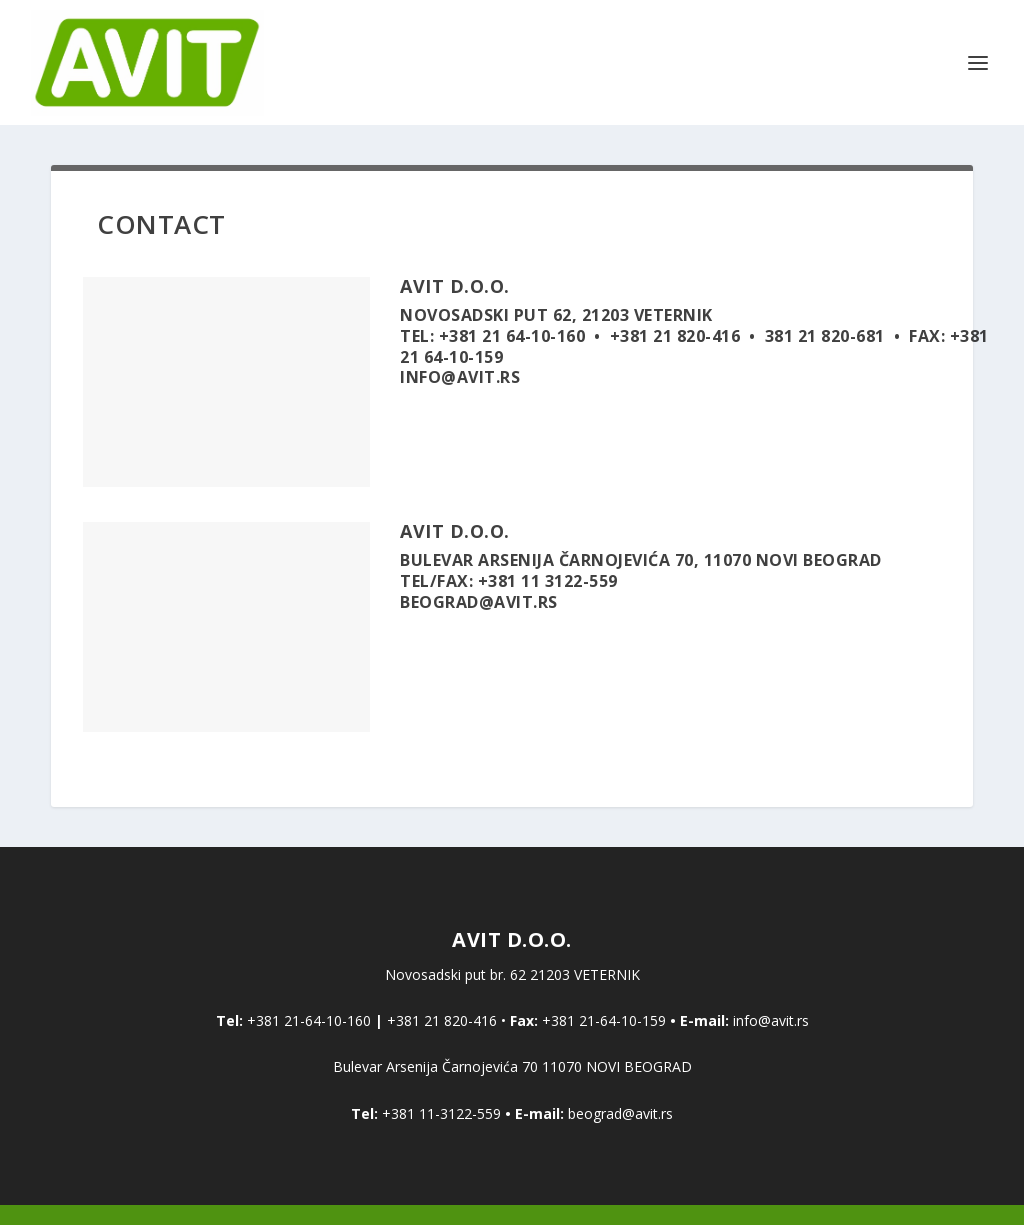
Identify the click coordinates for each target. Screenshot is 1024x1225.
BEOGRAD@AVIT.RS (479, 602)
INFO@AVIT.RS (460, 377)
